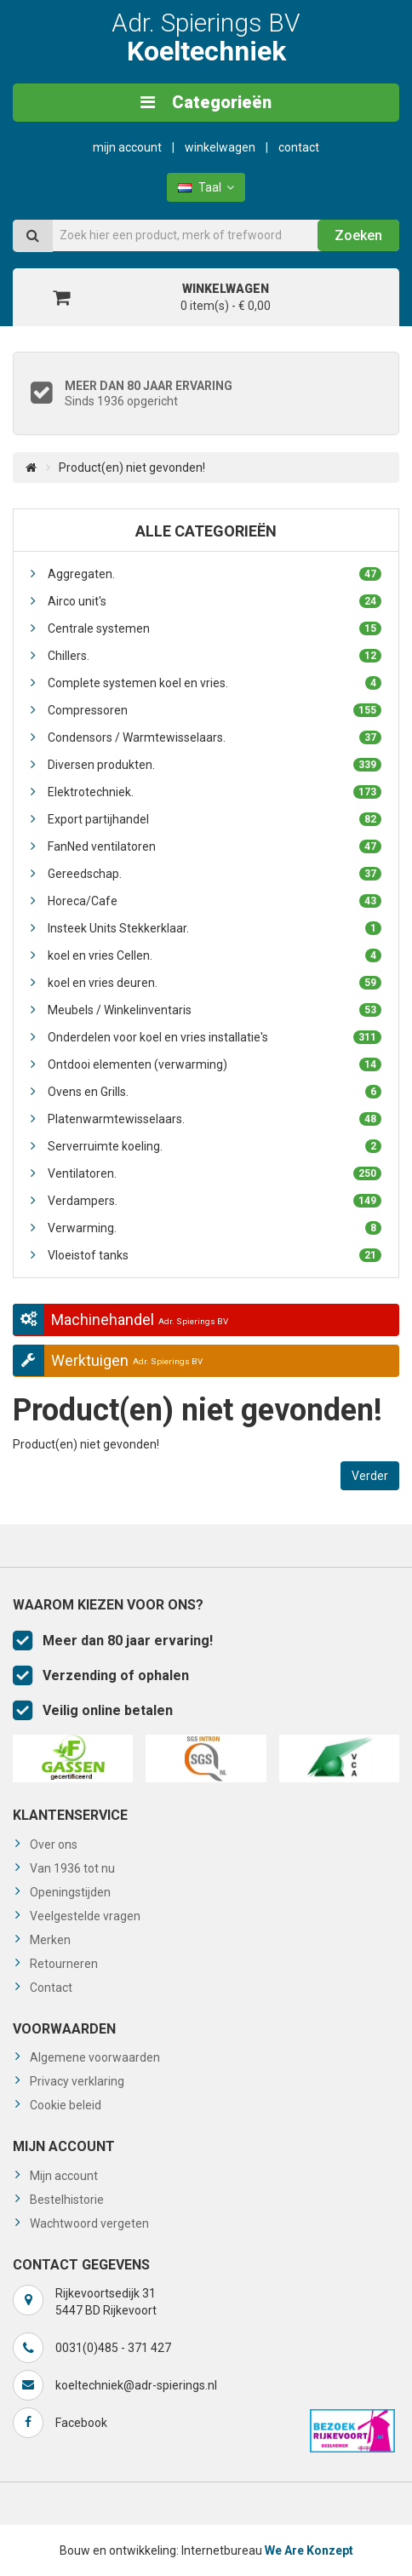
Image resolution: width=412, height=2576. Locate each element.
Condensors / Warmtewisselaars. (214, 737)
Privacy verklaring (77, 2081)
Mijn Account (127, 147)
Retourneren (64, 1964)
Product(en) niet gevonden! (132, 467)
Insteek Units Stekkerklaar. (214, 928)
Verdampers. (214, 1201)
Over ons (53, 1844)
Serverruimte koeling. (214, 1146)
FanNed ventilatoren (214, 846)
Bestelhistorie (67, 2199)
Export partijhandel (214, 819)
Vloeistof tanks (214, 1255)
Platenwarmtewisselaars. (214, 1119)
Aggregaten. (214, 574)
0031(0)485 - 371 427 (113, 2348)
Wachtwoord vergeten (89, 2223)
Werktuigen (108, 1360)
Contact (298, 147)
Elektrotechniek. (214, 792)
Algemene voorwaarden (95, 2057)
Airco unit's (214, 601)
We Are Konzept (309, 2550)
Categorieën (206, 102)
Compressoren (214, 710)
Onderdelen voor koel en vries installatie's (214, 1037)
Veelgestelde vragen (85, 1916)
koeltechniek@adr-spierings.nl (136, 2385)
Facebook (81, 2423)
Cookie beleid (65, 2105)
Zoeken (358, 235)
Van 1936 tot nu (72, 1868)
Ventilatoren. (214, 1173)
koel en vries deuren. (214, 983)
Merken (50, 1940)
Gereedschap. (214, 874)
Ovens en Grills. (214, 1092)
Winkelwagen (220, 147)
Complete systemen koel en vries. (214, 683)
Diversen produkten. (214, 765)
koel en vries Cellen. (214, 955)
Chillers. (214, 656)
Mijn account (64, 2176)
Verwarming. (214, 1228)
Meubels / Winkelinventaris (214, 1010)
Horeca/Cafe (214, 901)
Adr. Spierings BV (206, 37)
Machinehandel (120, 1319)
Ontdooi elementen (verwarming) (214, 1064)
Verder (370, 1476)
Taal (206, 187)
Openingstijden (70, 1892)
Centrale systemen (214, 628)
